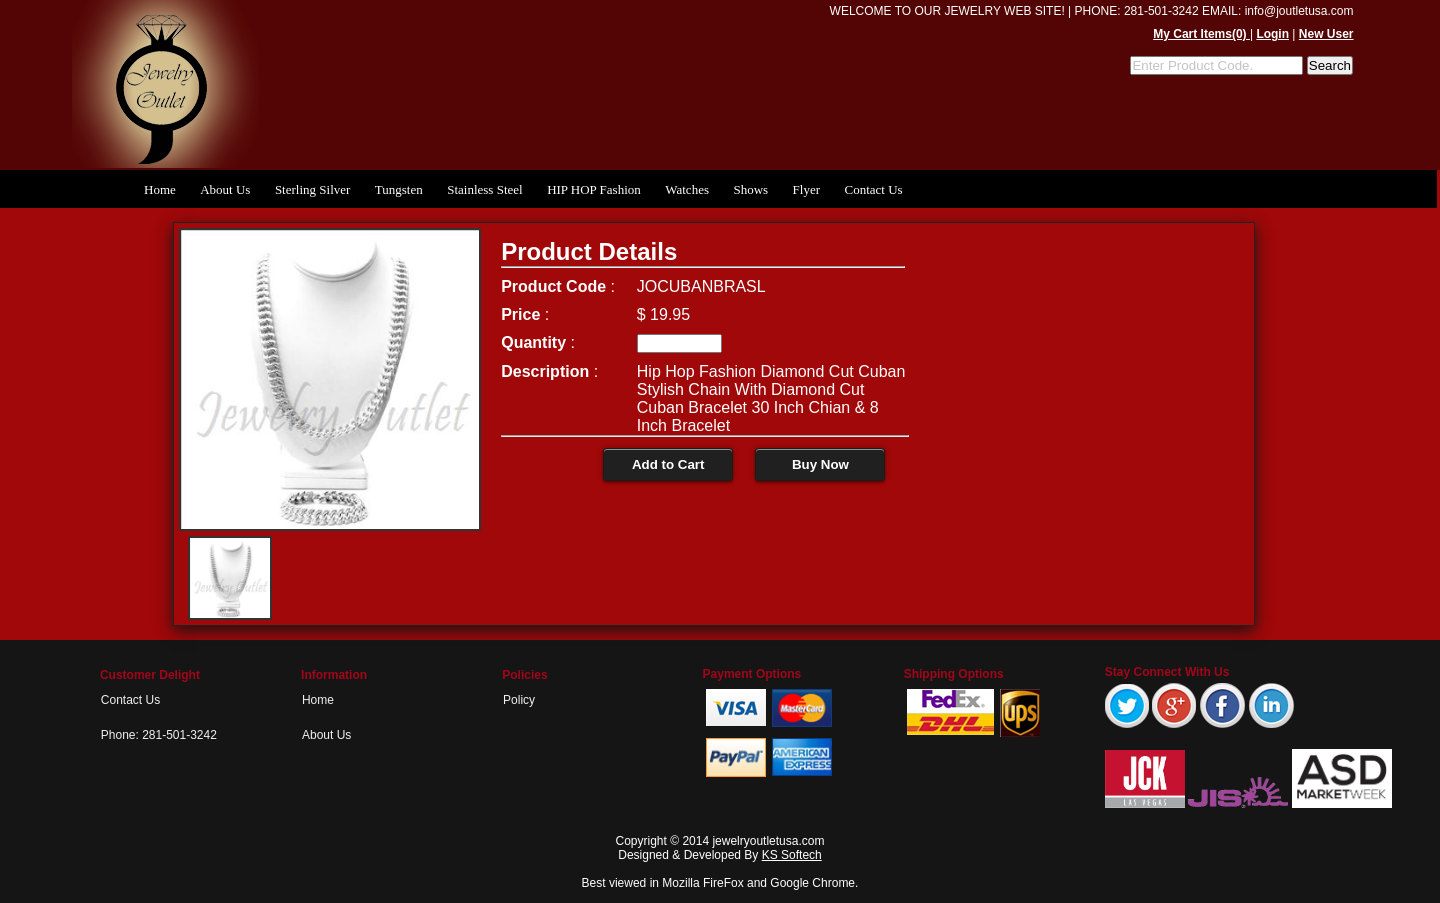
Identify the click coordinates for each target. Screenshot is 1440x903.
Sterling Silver (312, 189)
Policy (519, 700)
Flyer (806, 189)
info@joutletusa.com (1299, 11)
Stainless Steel (484, 189)
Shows (750, 189)
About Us (225, 189)
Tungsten (399, 189)
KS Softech (792, 855)
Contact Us (873, 189)
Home (160, 189)
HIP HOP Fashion (594, 189)
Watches (687, 189)
